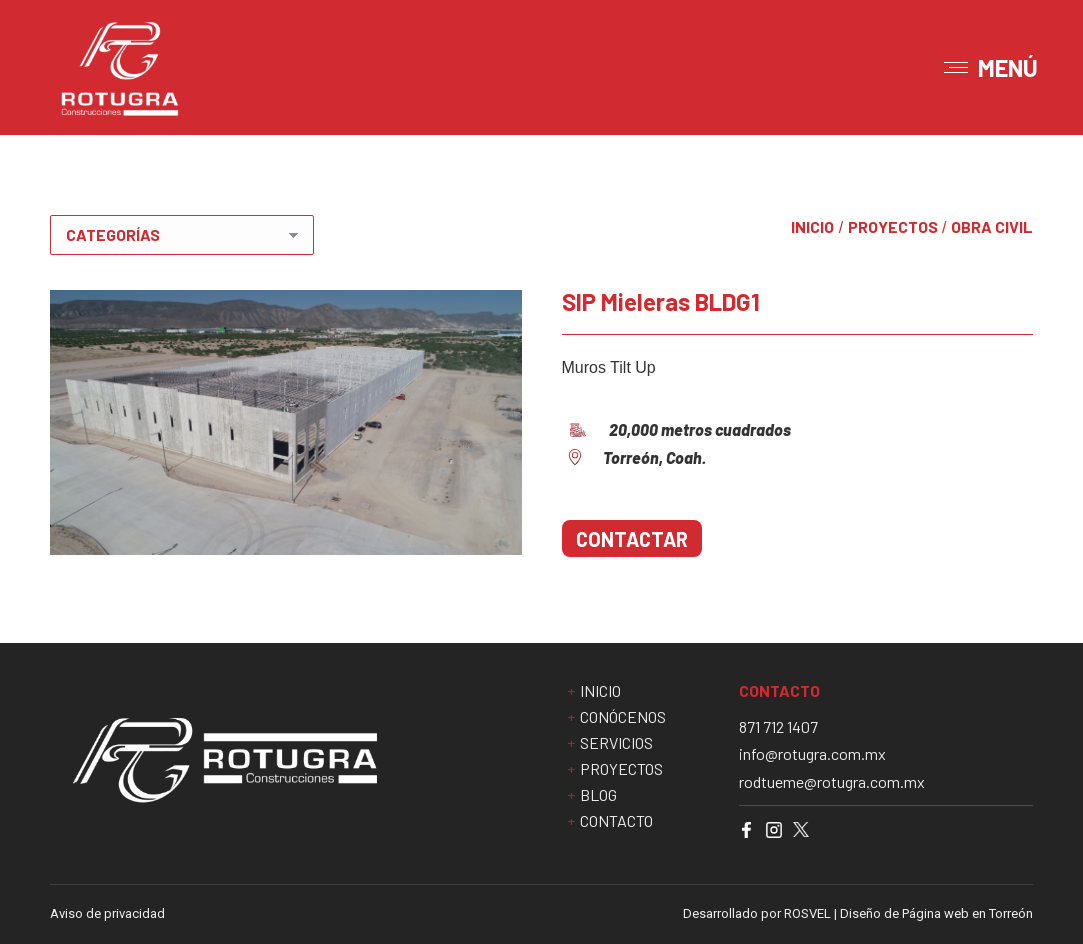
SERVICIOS (616, 743)
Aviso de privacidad (107, 913)
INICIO (812, 226)
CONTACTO (616, 821)
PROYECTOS (893, 226)
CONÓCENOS (623, 717)
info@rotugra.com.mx (812, 754)
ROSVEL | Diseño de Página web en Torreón (908, 913)
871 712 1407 (778, 727)
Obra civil (992, 226)
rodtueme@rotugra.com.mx (832, 782)
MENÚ (1008, 68)
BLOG (598, 795)
